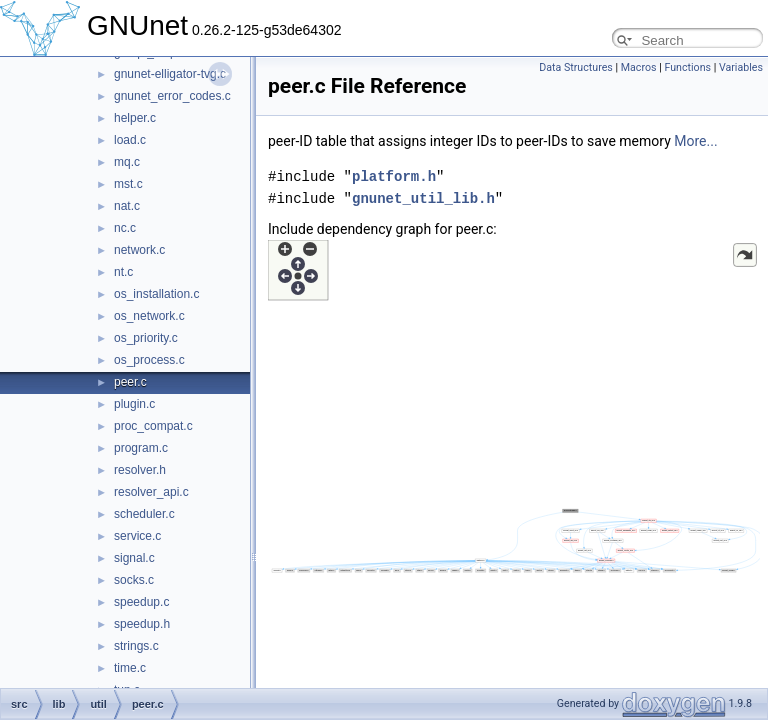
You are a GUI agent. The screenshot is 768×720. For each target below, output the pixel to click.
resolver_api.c (151, 492)
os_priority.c (146, 338)
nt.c (123, 272)
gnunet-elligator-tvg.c (170, 74)
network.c (139, 250)
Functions (687, 67)
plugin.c (134, 404)
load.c (130, 140)
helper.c (135, 118)
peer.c (130, 382)
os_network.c (149, 316)
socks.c (134, 580)
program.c (141, 448)
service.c (137, 536)
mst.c (128, 184)
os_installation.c (156, 294)
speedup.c (141, 602)
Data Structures (576, 67)
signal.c (134, 558)
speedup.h (142, 624)
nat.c (127, 206)
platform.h (394, 176)
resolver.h (140, 470)
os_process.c (149, 360)
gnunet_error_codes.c (172, 96)
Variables (741, 67)
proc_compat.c (153, 426)
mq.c (127, 162)
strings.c (136, 646)
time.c (130, 668)
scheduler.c (144, 514)
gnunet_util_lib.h (423, 198)
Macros (639, 67)
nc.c (125, 228)
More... (695, 141)
